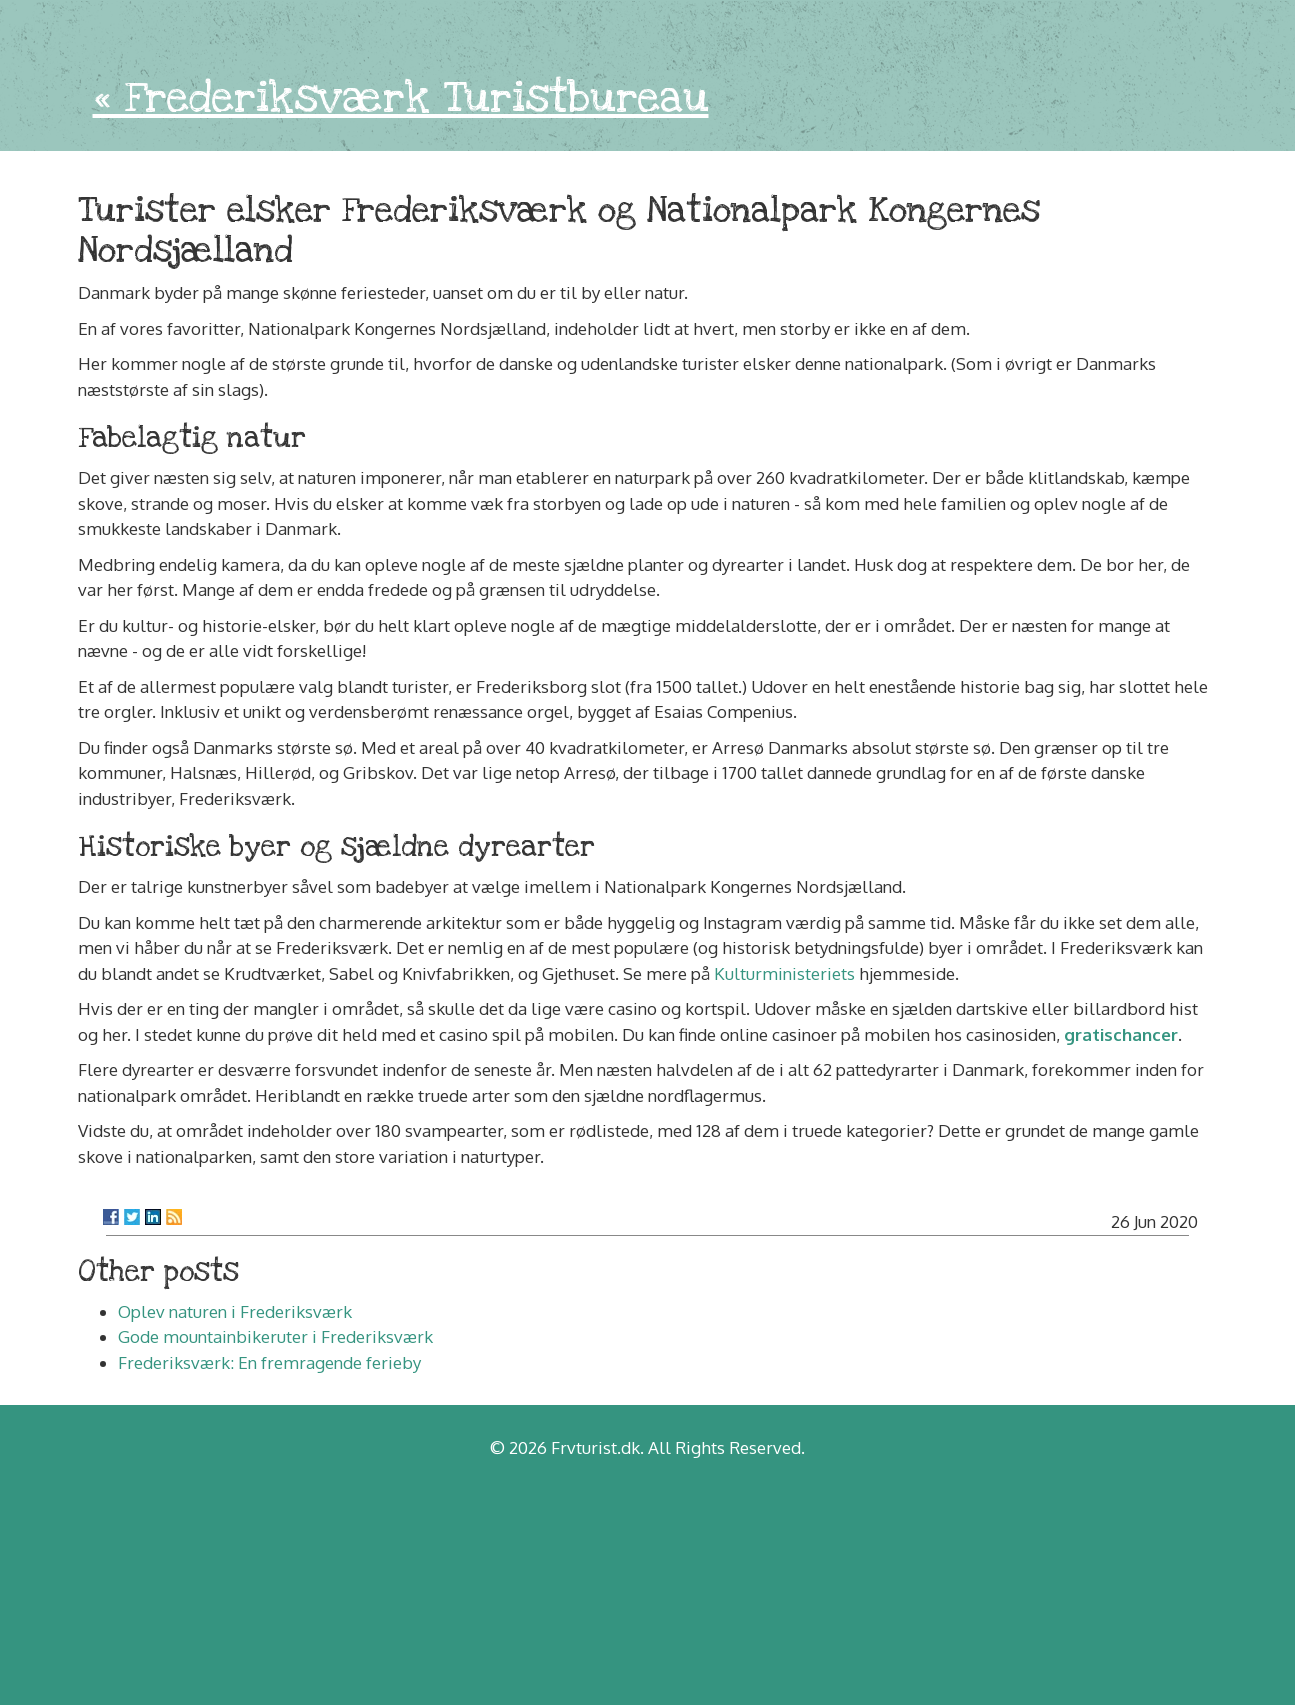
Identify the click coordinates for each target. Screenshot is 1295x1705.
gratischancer (1121, 1034)
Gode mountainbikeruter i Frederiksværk (275, 1336)
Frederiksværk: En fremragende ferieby (269, 1362)
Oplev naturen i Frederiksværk (235, 1311)
